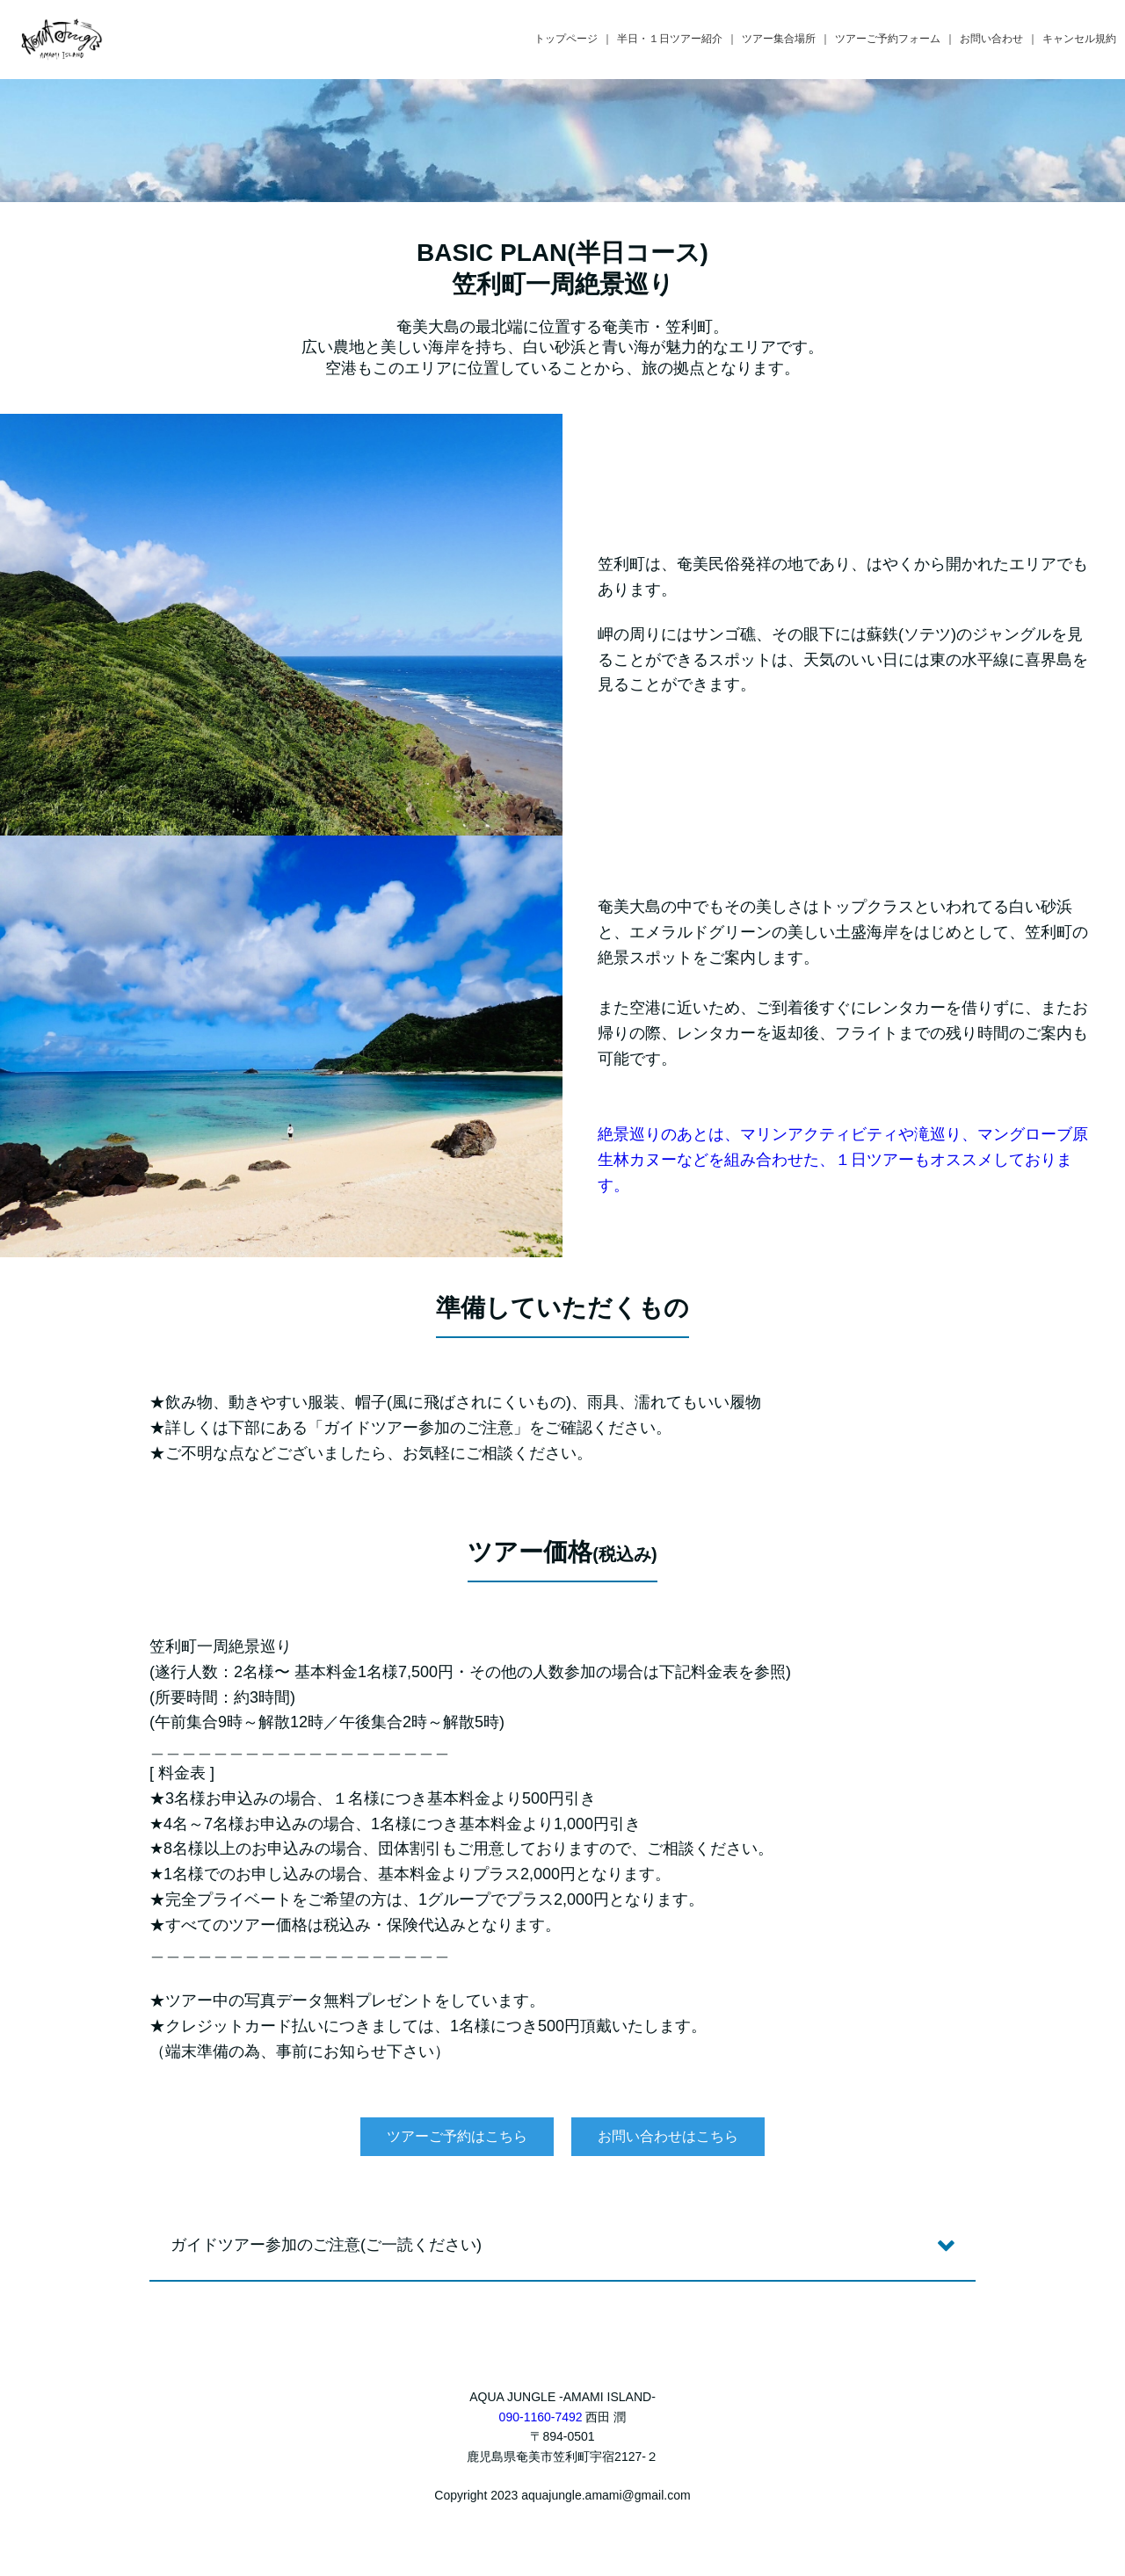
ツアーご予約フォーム (887, 39)
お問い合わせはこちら (668, 2136)
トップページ (566, 39)
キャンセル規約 (1079, 39)
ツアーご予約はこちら (457, 2136)
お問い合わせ (991, 39)
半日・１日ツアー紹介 (669, 39)
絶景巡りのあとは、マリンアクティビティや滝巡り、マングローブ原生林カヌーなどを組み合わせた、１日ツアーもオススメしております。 (843, 1159)
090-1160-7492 (541, 2417)
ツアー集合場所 (779, 39)
